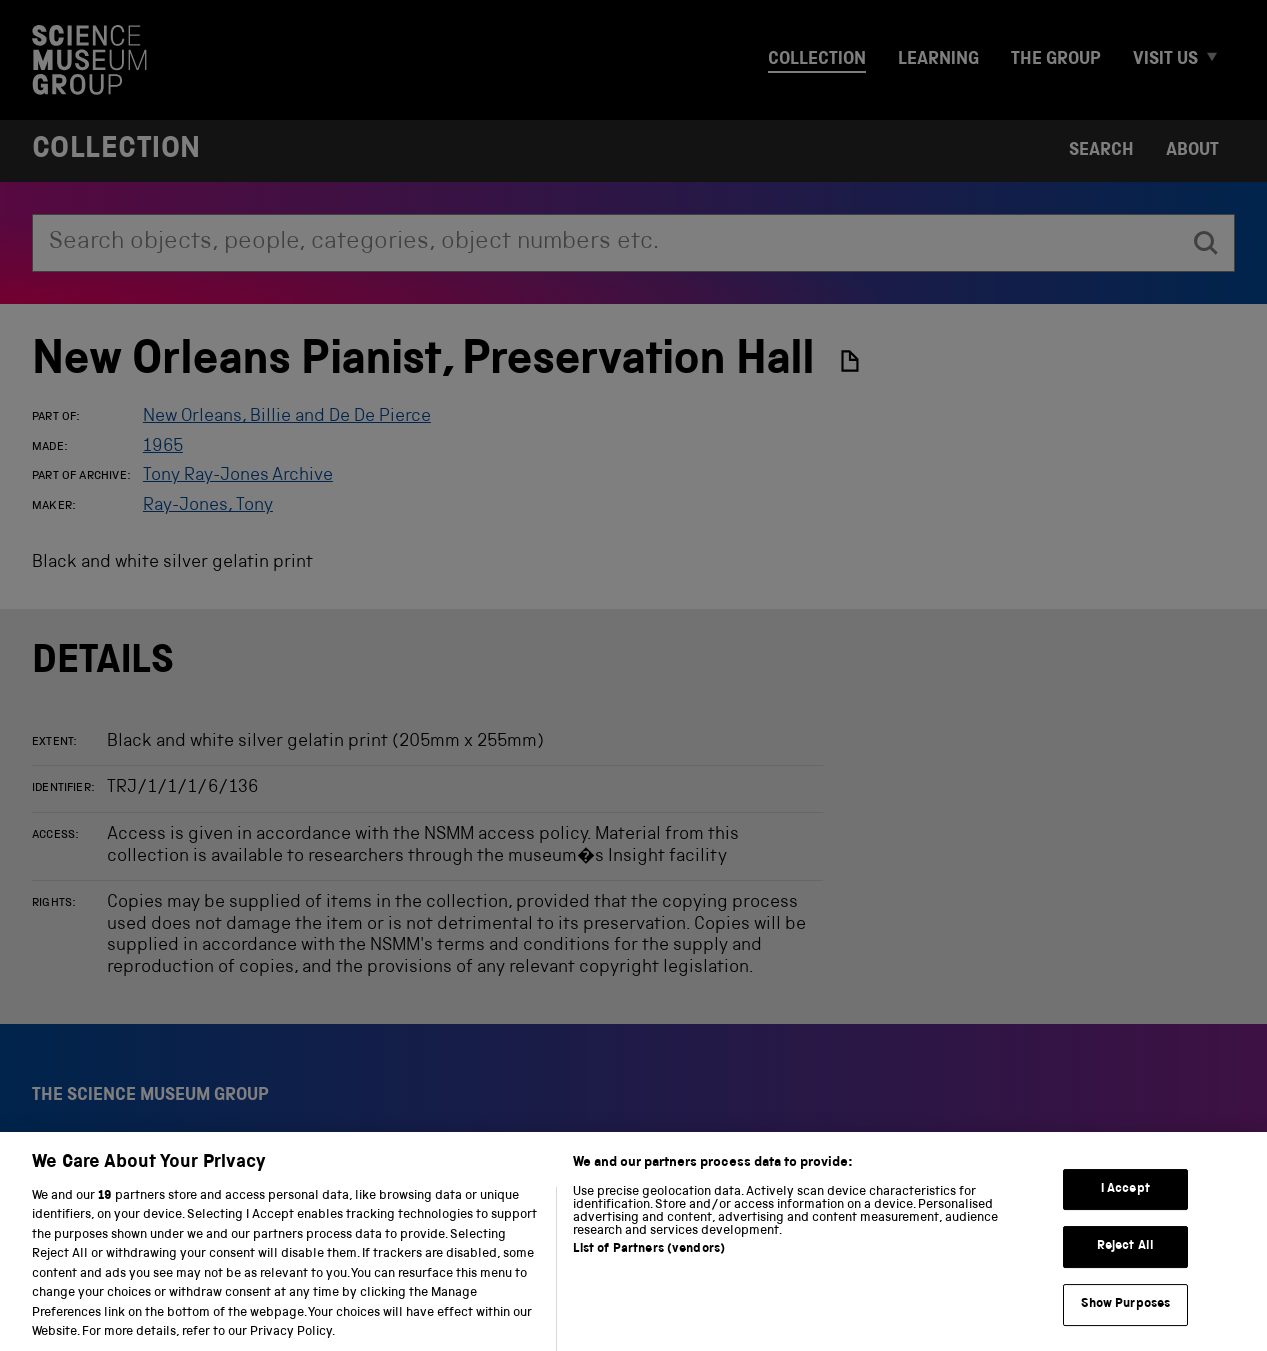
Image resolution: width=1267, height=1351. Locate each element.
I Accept (1125, 1207)
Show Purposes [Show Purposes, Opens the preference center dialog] (1126, 1322)
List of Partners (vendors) (649, 1267)
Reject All (1125, 1265)
